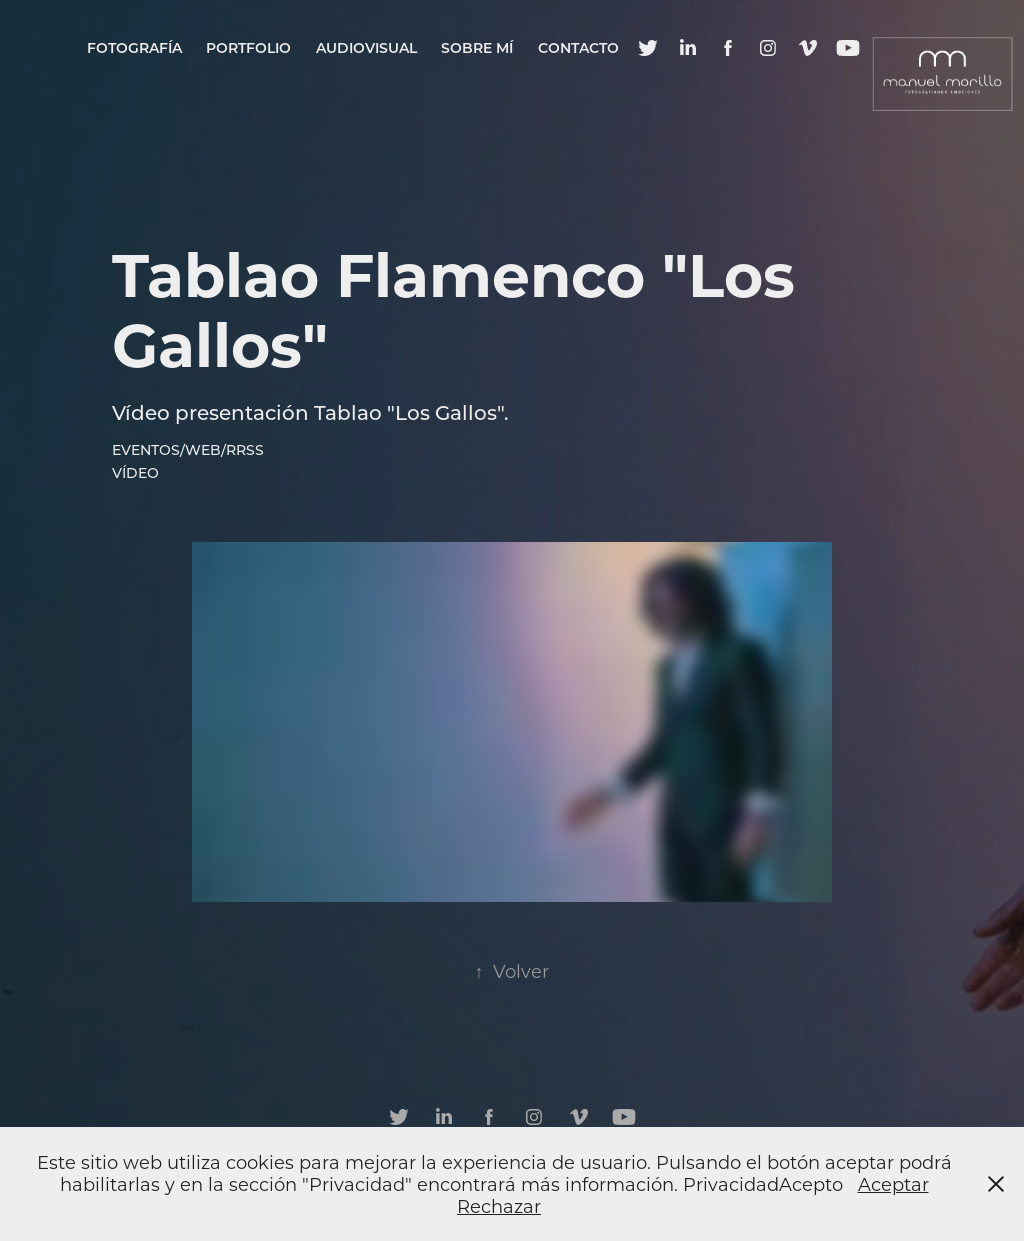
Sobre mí (477, 47)
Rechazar (499, 1206)
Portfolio (248, 47)
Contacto (578, 47)
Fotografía (134, 47)
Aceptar (893, 1184)
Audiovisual (366, 47)
